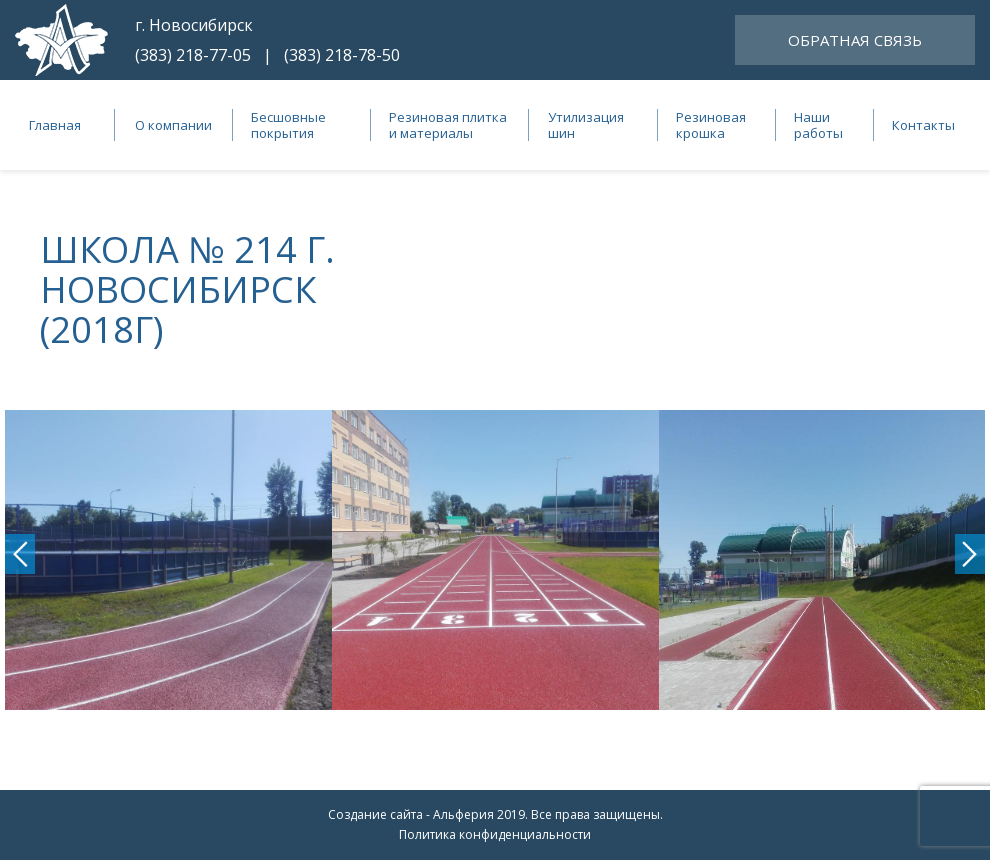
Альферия (463, 814)
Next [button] (970, 554)
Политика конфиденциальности (495, 834)
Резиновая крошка (711, 125)
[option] (168, 560)
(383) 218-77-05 (193, 55)
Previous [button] (20, 554)
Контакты (923, 125)
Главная (55, 125)
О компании (173, 125)
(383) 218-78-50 (342, 55)
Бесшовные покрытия (288, 125)
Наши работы (818, 125)
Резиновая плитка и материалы (448, 125)
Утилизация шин (586, 125)
